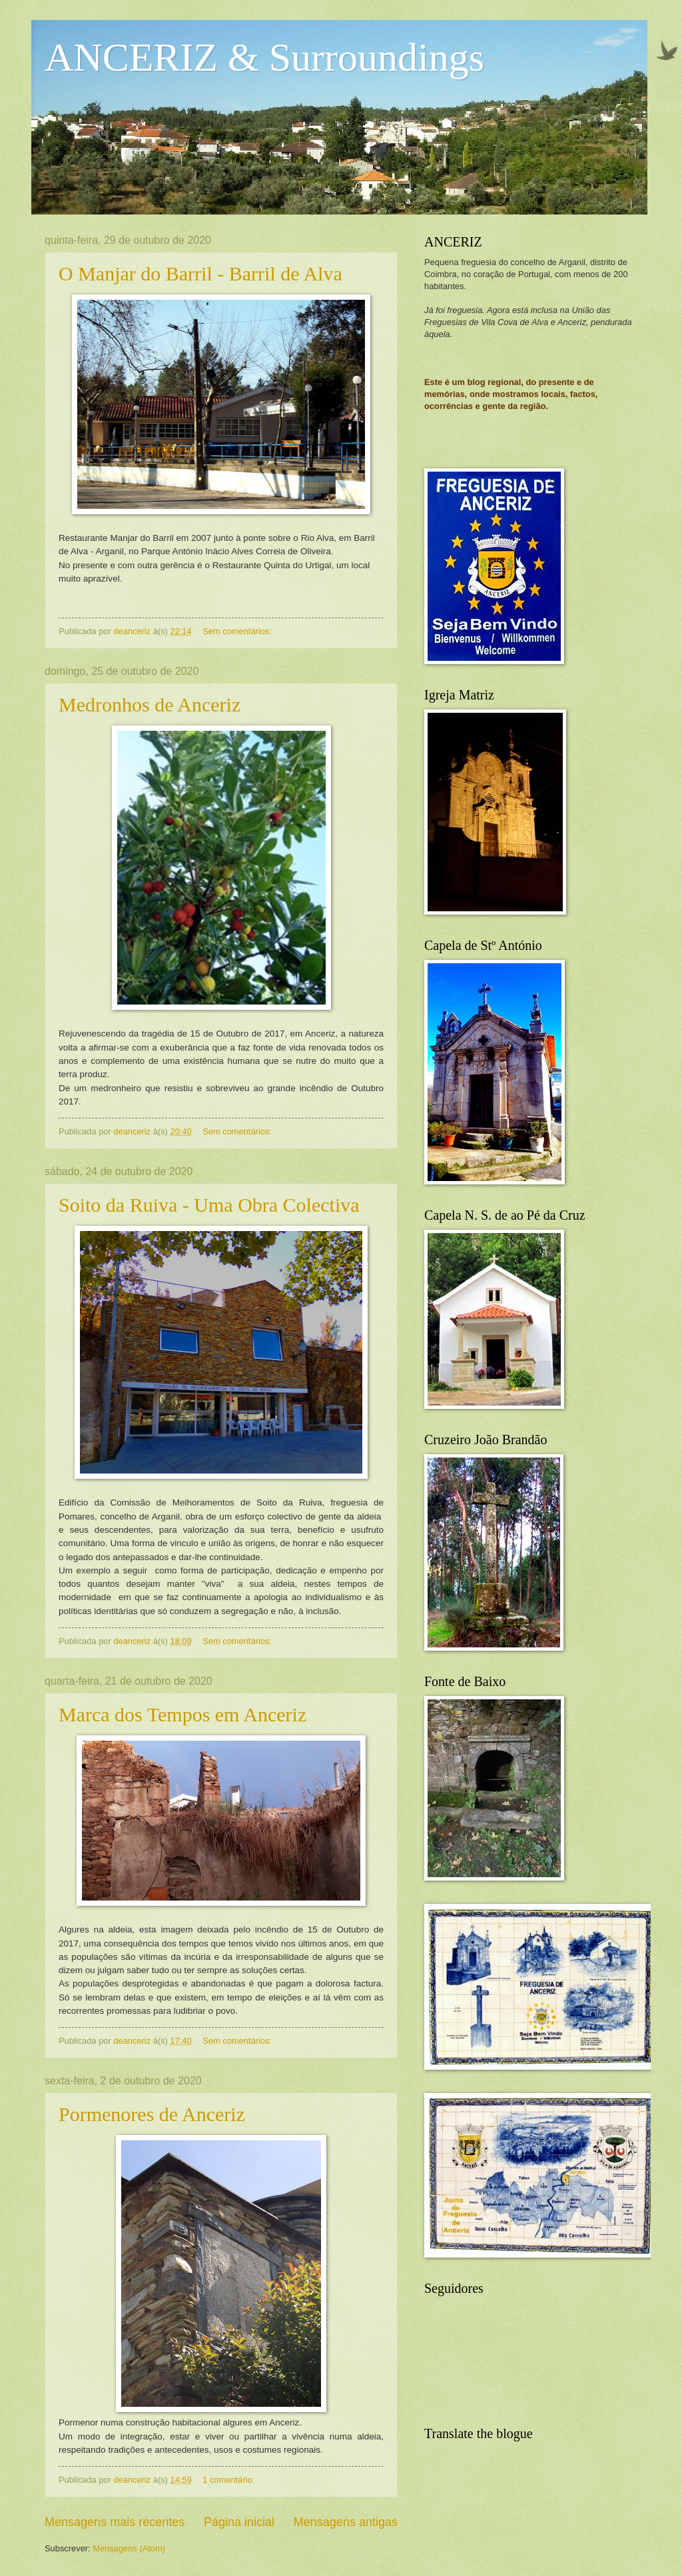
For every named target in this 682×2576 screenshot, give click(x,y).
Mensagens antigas (346, 2522)
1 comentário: (229, 2480)
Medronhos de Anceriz (149, 704)
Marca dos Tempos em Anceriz (182, 1714)
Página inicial (239, 2522)
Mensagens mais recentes (114, 2522)
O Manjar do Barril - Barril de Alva (200, 273)
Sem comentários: (238, 631)
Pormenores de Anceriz (152, 2114)
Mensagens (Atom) (129, 2548)
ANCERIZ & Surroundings (264, 57)
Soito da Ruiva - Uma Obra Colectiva (209, 1205)
